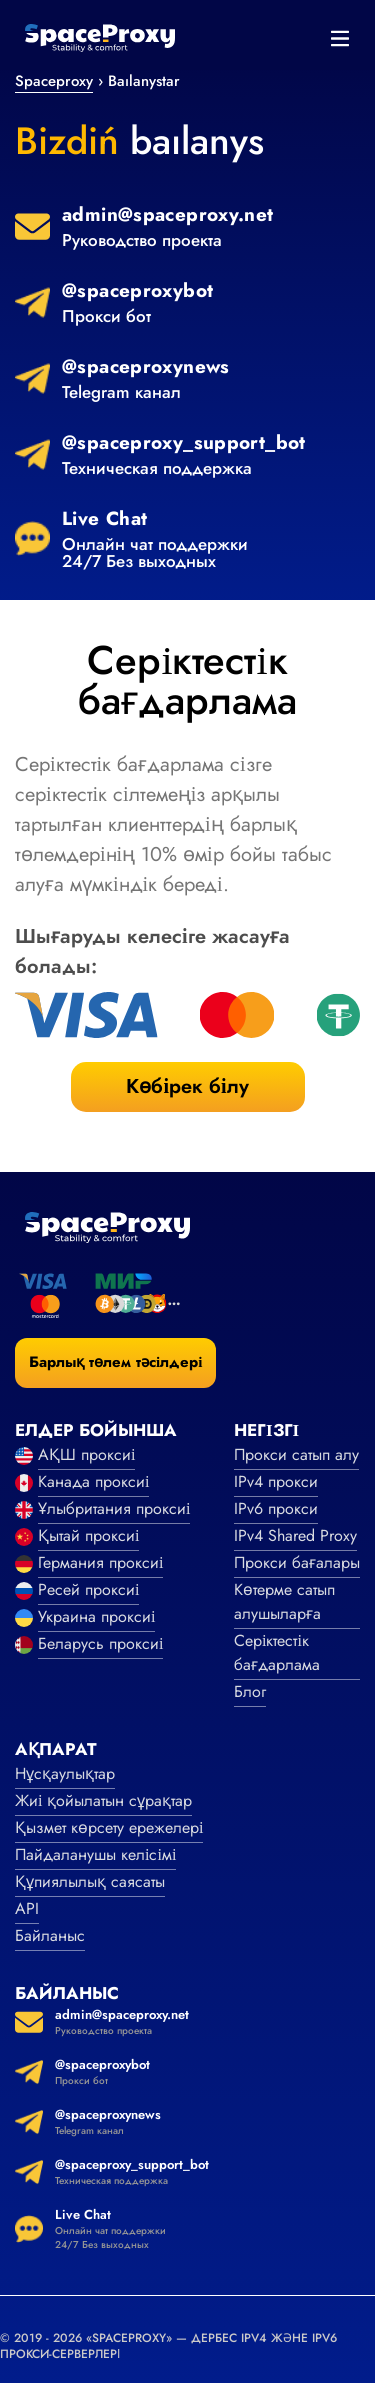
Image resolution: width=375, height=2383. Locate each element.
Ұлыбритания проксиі (114, 1508)
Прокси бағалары (297, 1562)
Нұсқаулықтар (65, 1773)
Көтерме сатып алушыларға (284, 1601)
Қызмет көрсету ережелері (109, 1827)
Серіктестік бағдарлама (277, 1652)
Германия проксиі (100, 1562)
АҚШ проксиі (86, 1454)
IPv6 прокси (276, 1508)
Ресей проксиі (88, 1589)
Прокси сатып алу (296, 1454)
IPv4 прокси (276, 1481)
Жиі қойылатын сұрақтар (103, 1800)
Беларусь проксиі (100, 1643)
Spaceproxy (54, 81)
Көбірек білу (187, 1086)
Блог (250, 1691)
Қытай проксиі (88, 1535)
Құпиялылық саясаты (90, 1881)
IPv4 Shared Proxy (295, 1535)
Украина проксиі (96, 1616)
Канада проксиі (93, 1481)
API (27, 1908)
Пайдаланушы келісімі (95, 1854)
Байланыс (50, 1935)
